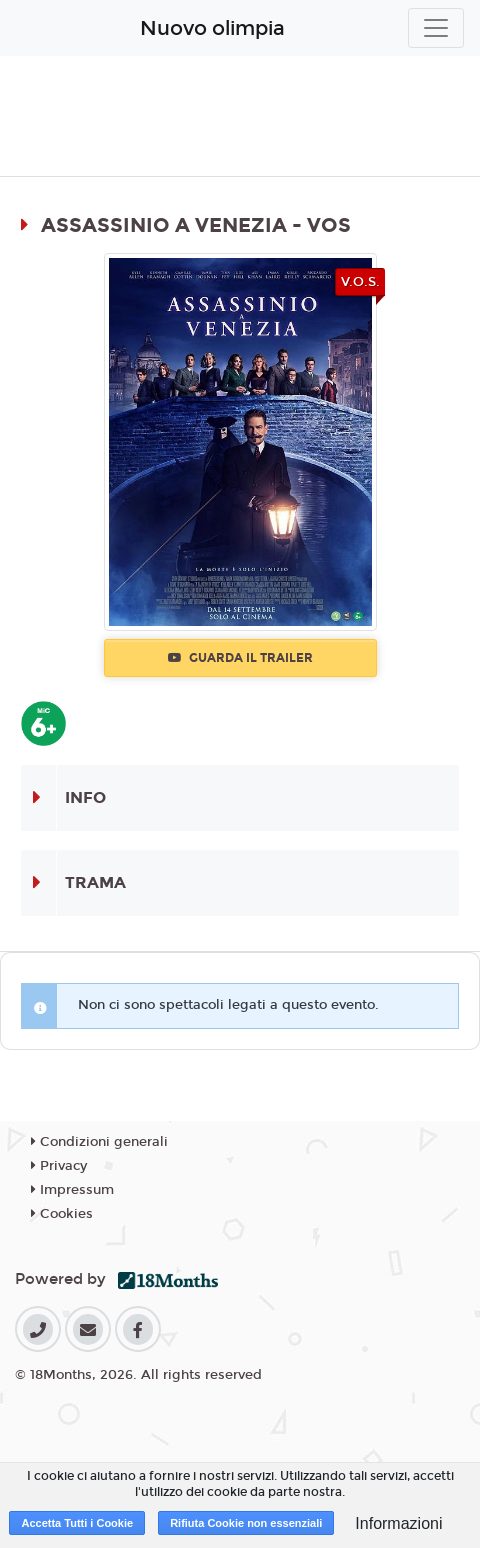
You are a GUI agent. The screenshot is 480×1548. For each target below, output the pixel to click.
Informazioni (398, 1523)
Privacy (59, 1166)
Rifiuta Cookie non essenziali (246, 1523)
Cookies (62, 1214)
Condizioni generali (99, 1142)
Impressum (72, 1190)
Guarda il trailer (240, 658)
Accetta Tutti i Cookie (77, 1523)
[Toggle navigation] (436, 28)
